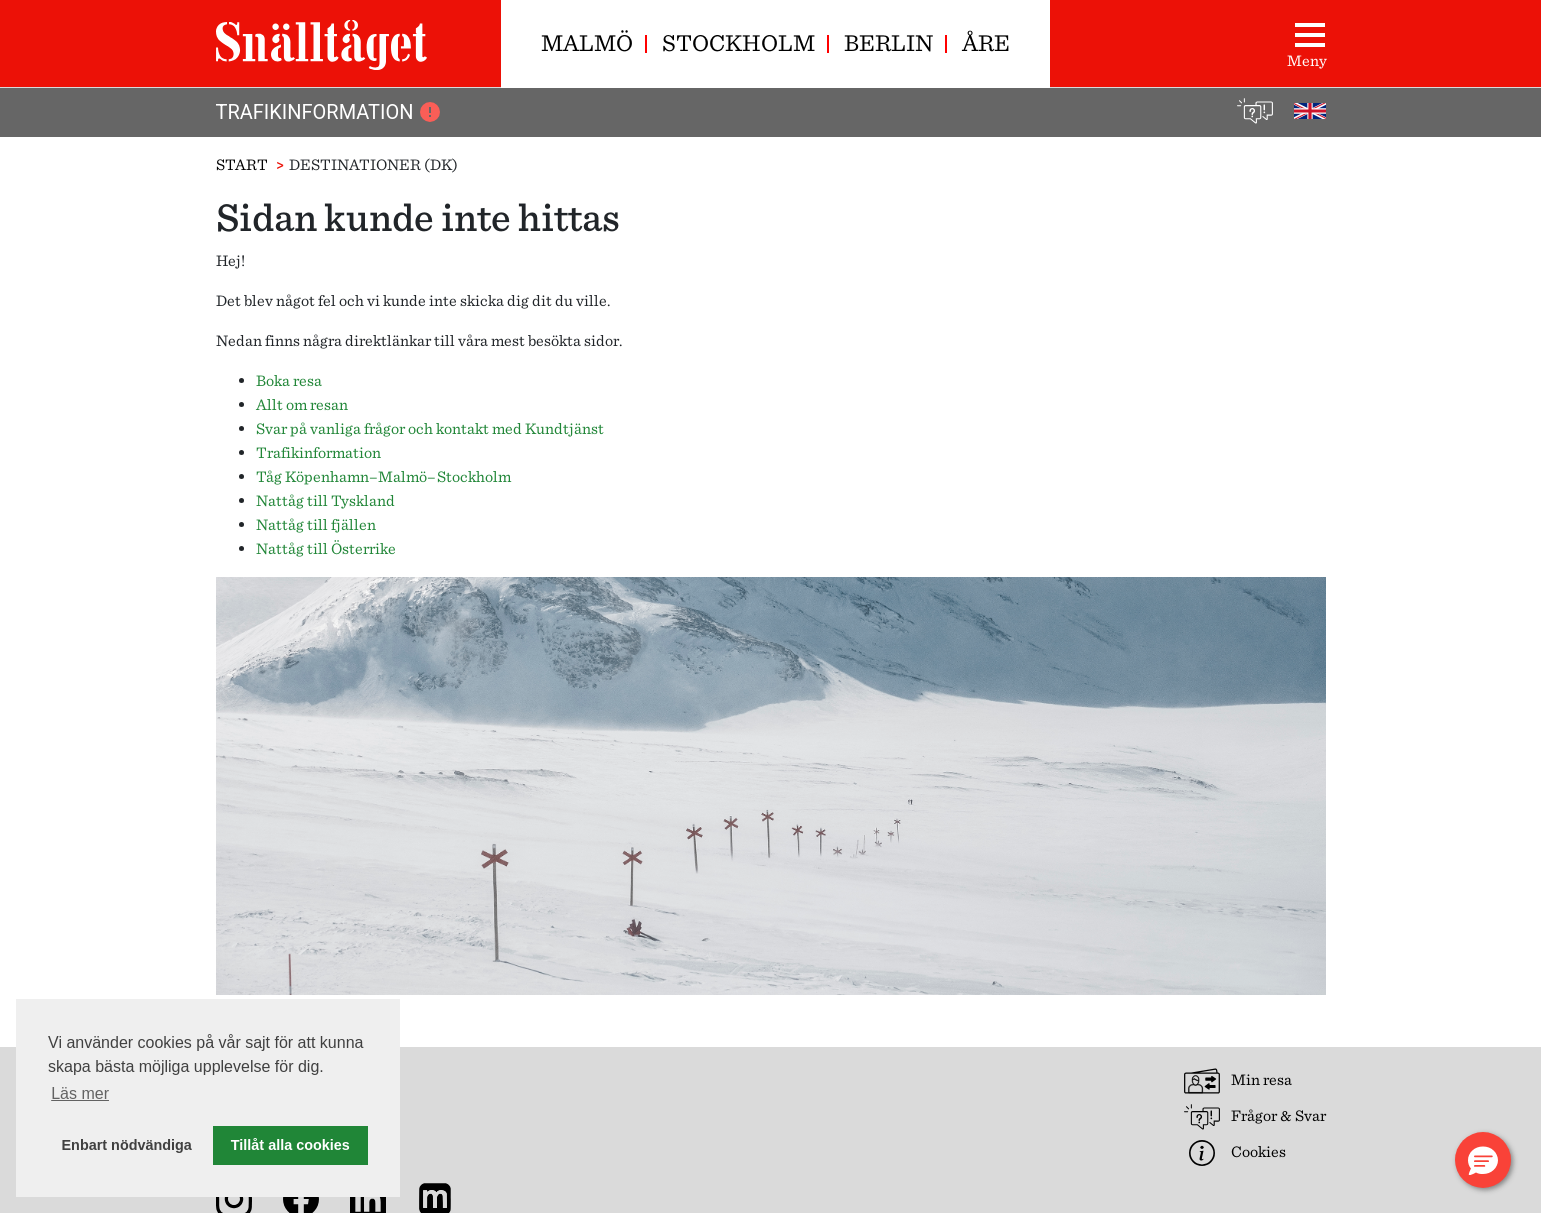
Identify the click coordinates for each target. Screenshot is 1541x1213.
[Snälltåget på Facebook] (305, 1197)
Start (242, 164)
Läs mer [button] (80, 1093)
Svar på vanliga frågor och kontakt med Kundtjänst (430, 428)
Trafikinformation (329, 112)
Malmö (587, 42)
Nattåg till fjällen (316, 524)
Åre (986, 42)
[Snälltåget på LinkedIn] (372, 1197)
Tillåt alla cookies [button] (290, 1145)
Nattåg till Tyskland (325, 500)
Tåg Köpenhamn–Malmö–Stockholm (383, 476)
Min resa (1238, 1081)
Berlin (888, 42)
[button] (1483, 1160)
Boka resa (289, 380)
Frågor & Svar (1255, 1117)
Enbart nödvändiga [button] (127, 1145)
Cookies (1235, 1153)
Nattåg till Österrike (326, 548)
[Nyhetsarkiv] (439, 1197)
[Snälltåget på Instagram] (238, 1197)
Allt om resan (302, 404)
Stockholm (738, 42)
